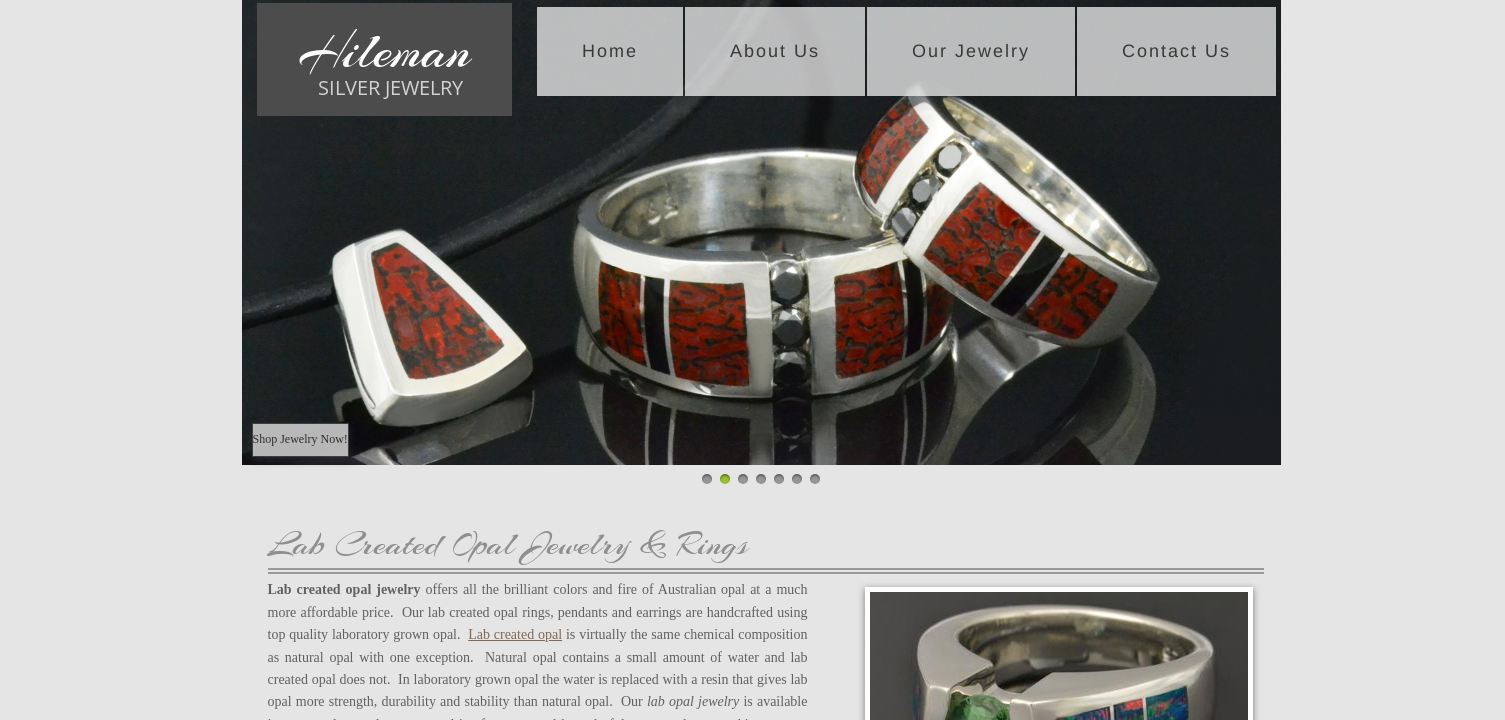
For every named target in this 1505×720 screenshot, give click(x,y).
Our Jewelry (971, 51)
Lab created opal (515, 634)
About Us (775, 51)
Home (610, 51)
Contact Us (1176, 51)
